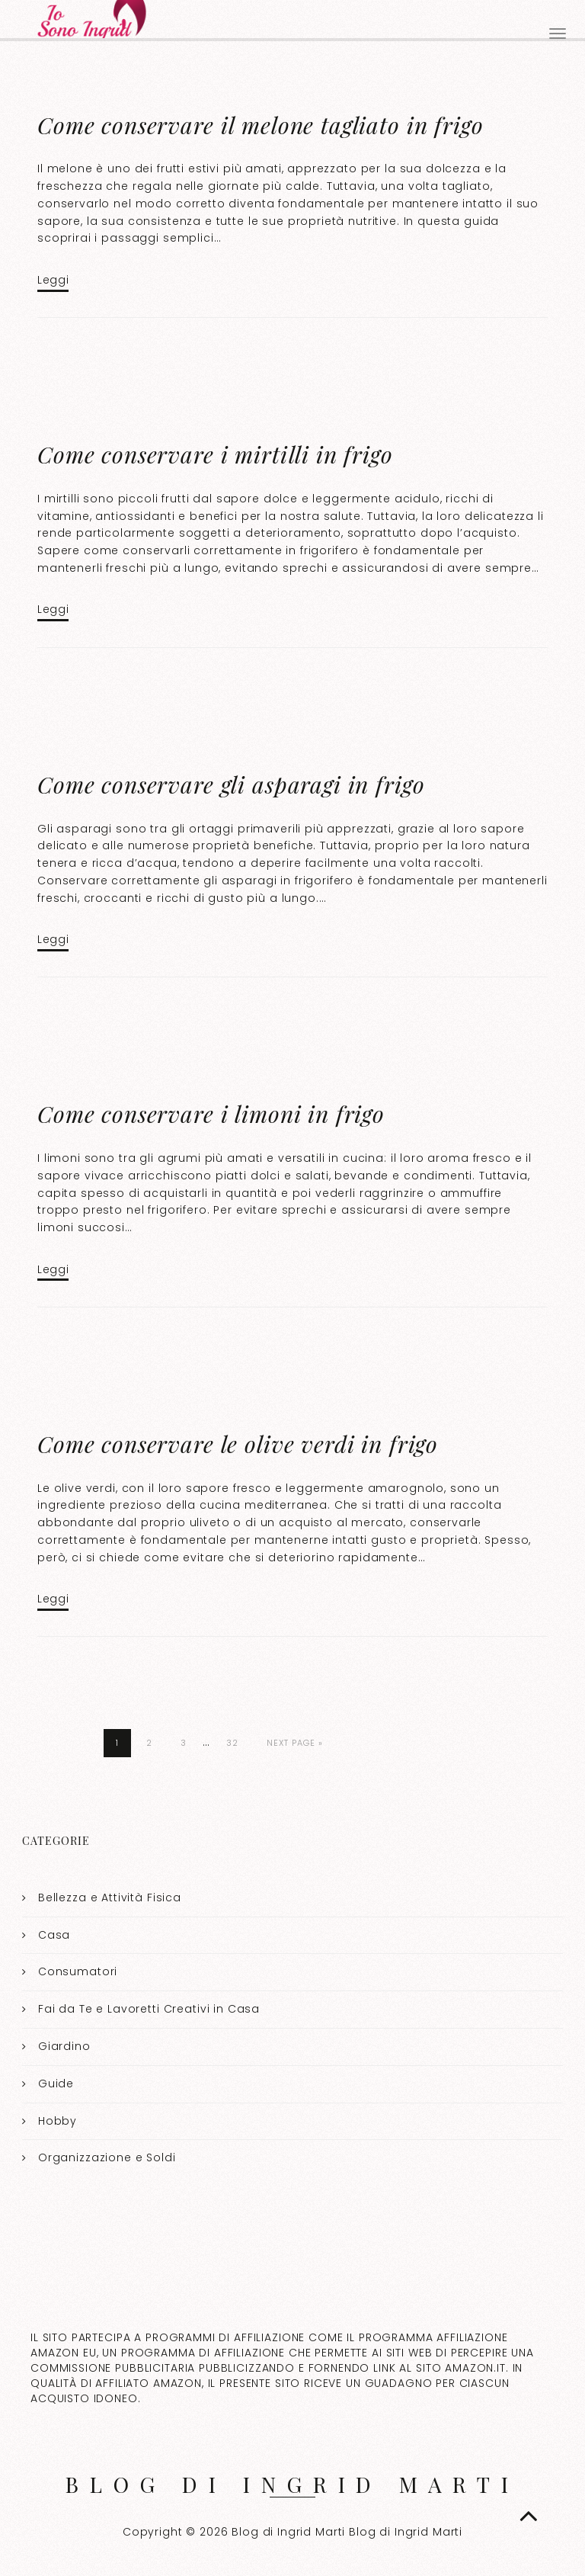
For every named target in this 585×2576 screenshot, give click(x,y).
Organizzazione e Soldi (107, 2157)
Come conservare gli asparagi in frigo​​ (230, 784)
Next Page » (295, 1743)
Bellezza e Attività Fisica (109, 1897)
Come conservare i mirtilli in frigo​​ (215, 454)
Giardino (64, 2046)
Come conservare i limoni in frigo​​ (211, 1114)
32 (232, 1743)
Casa (54, 1934)
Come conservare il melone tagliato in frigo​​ (260, 125)
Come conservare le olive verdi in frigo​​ (237, 1444)
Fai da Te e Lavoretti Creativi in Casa (149, 2008)
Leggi (53, 279)
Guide (56, 2083)
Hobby (57, 2120)
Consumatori (77, 1971)
